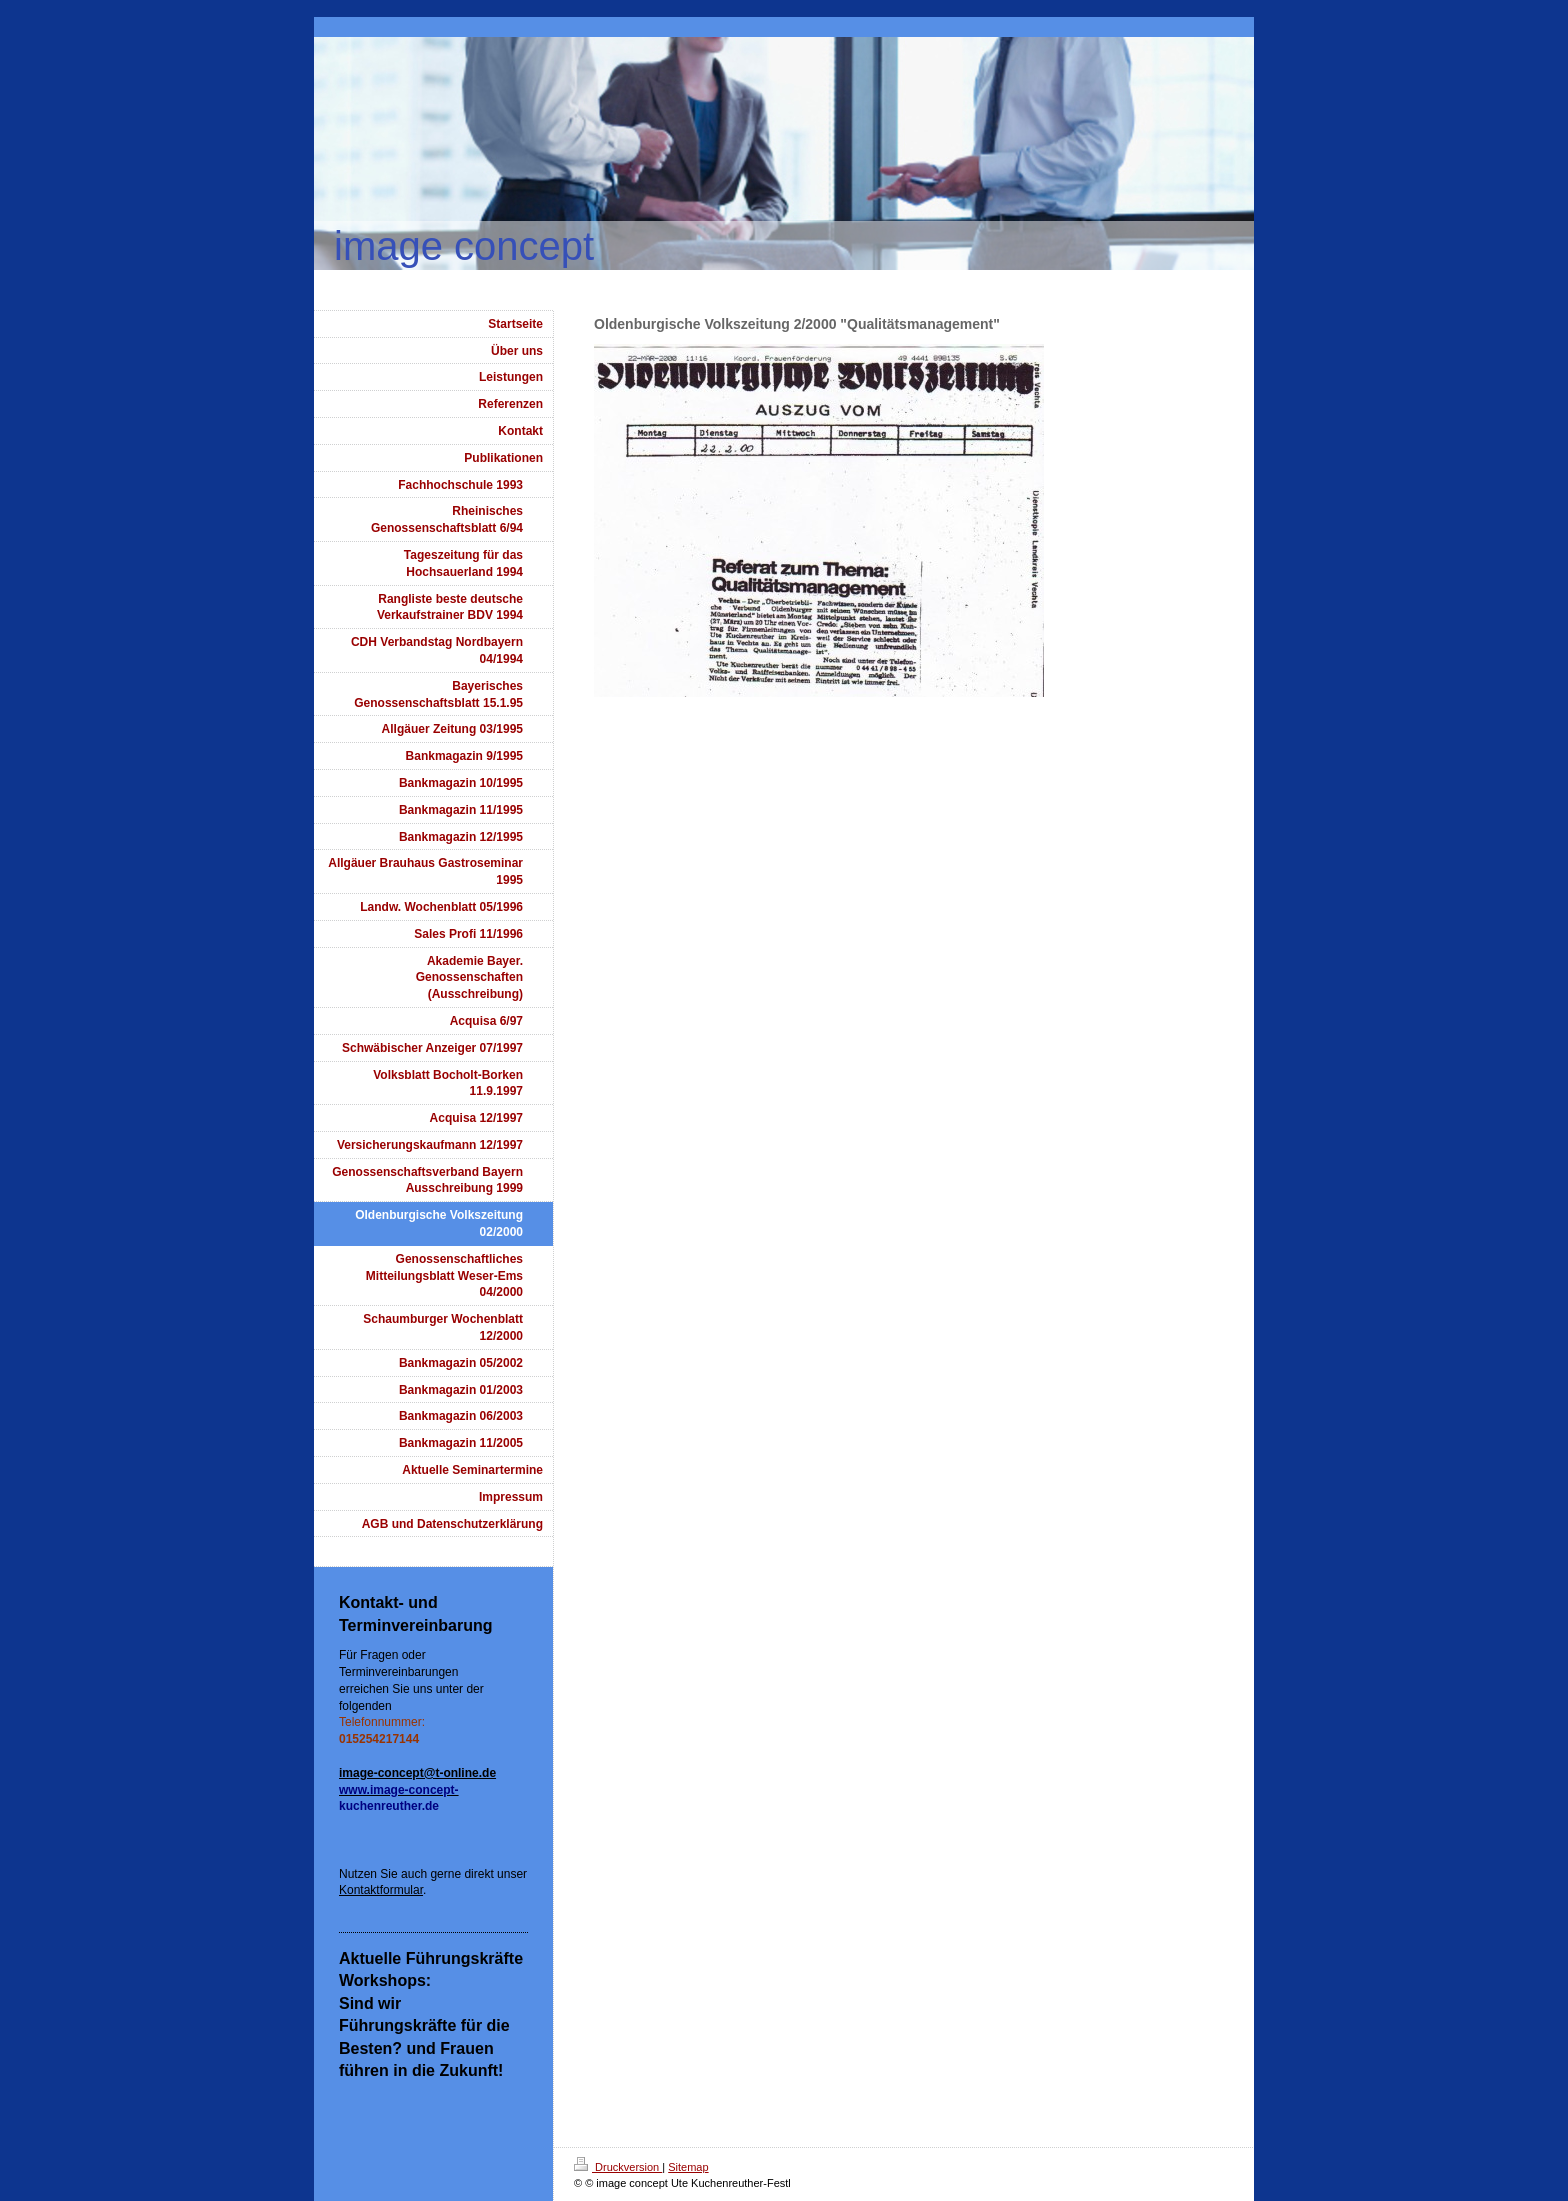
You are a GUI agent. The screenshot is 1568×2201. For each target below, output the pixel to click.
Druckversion (618, 2167)
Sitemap (688, 2167)
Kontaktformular (381, 1890)
